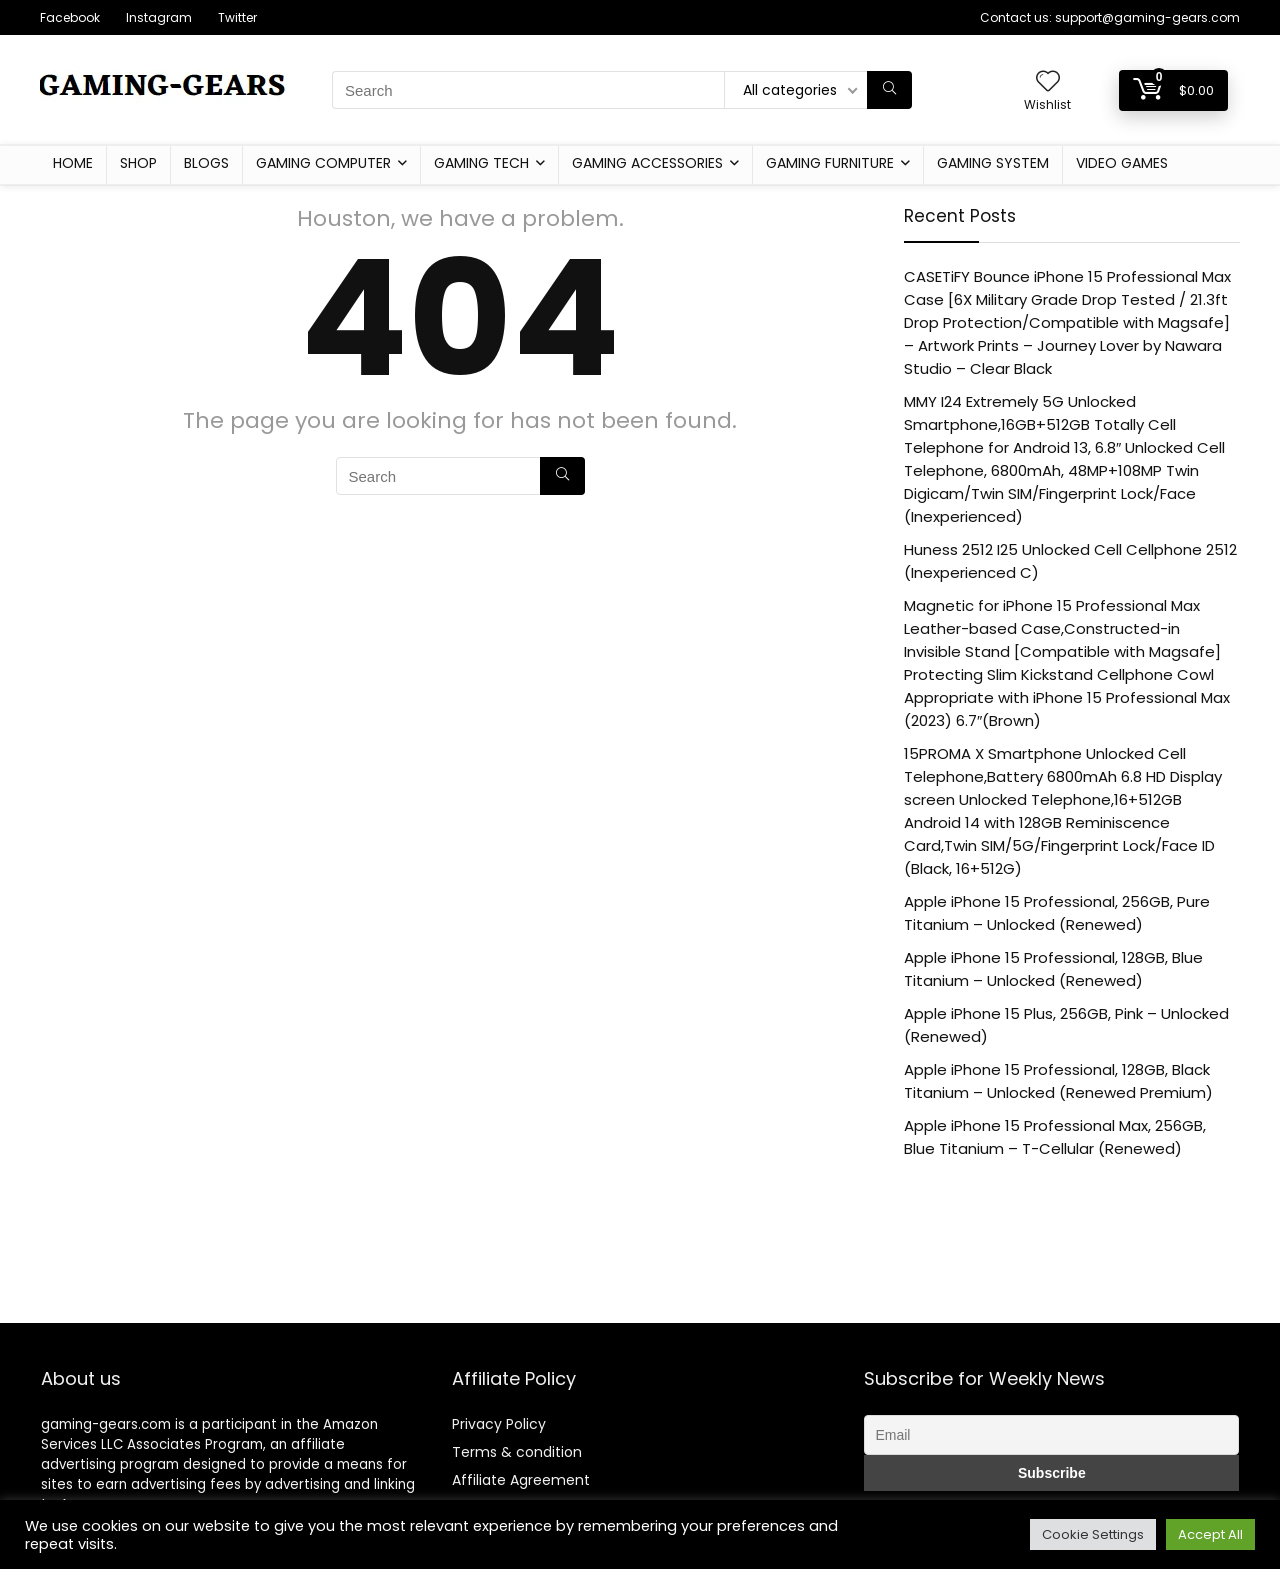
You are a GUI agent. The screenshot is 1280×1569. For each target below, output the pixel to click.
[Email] (1051, 1435)
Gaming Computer (323, 163)
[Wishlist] (1048, 82)
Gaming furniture (830, 163)
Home (73, 163)
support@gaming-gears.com (1147, 17)
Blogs (206, 163)
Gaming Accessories (647, 163)
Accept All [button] (1210, 1534)
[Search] (889, 90)
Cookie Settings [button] (1093, 1534)
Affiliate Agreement (521, 1480)
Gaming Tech (481, 163)
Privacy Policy (499, 1424)
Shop (138, 163)
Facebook (70, 17)
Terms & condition (517, 1452)
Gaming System (993, 163)
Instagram (159, 17)
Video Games (1122, 163)
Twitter (237, 17)
